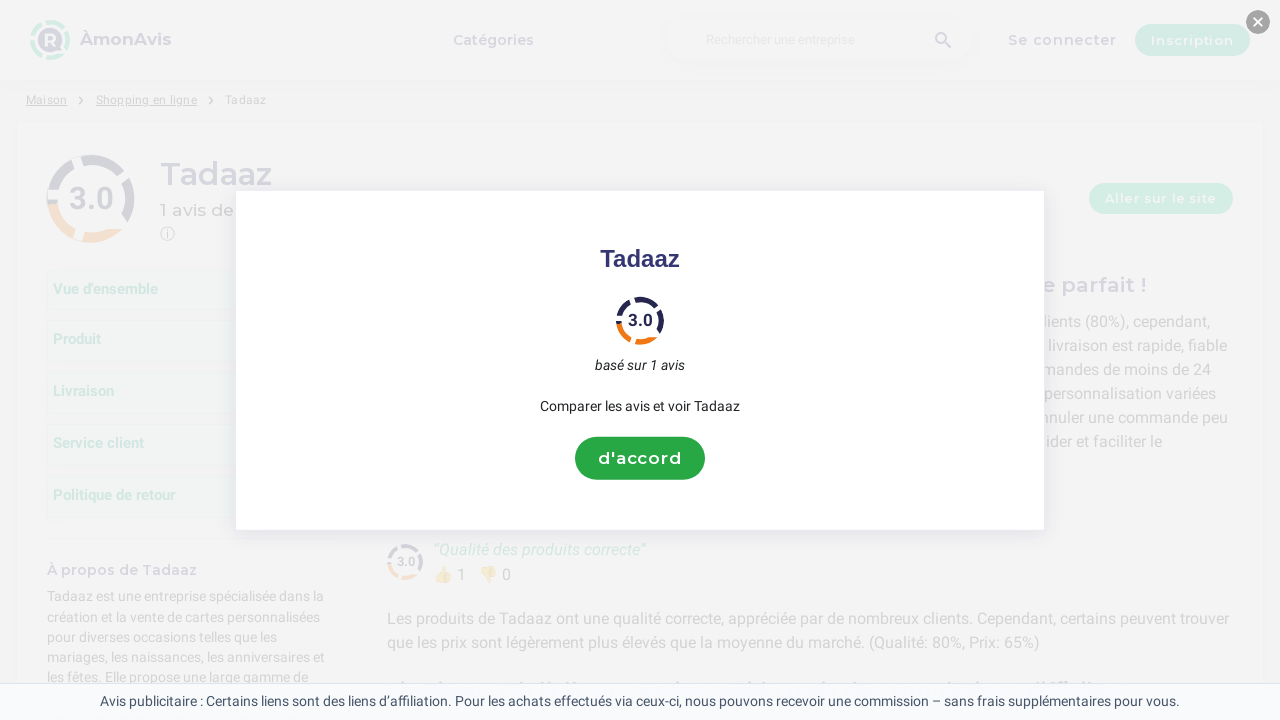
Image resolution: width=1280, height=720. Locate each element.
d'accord (640, 458)
